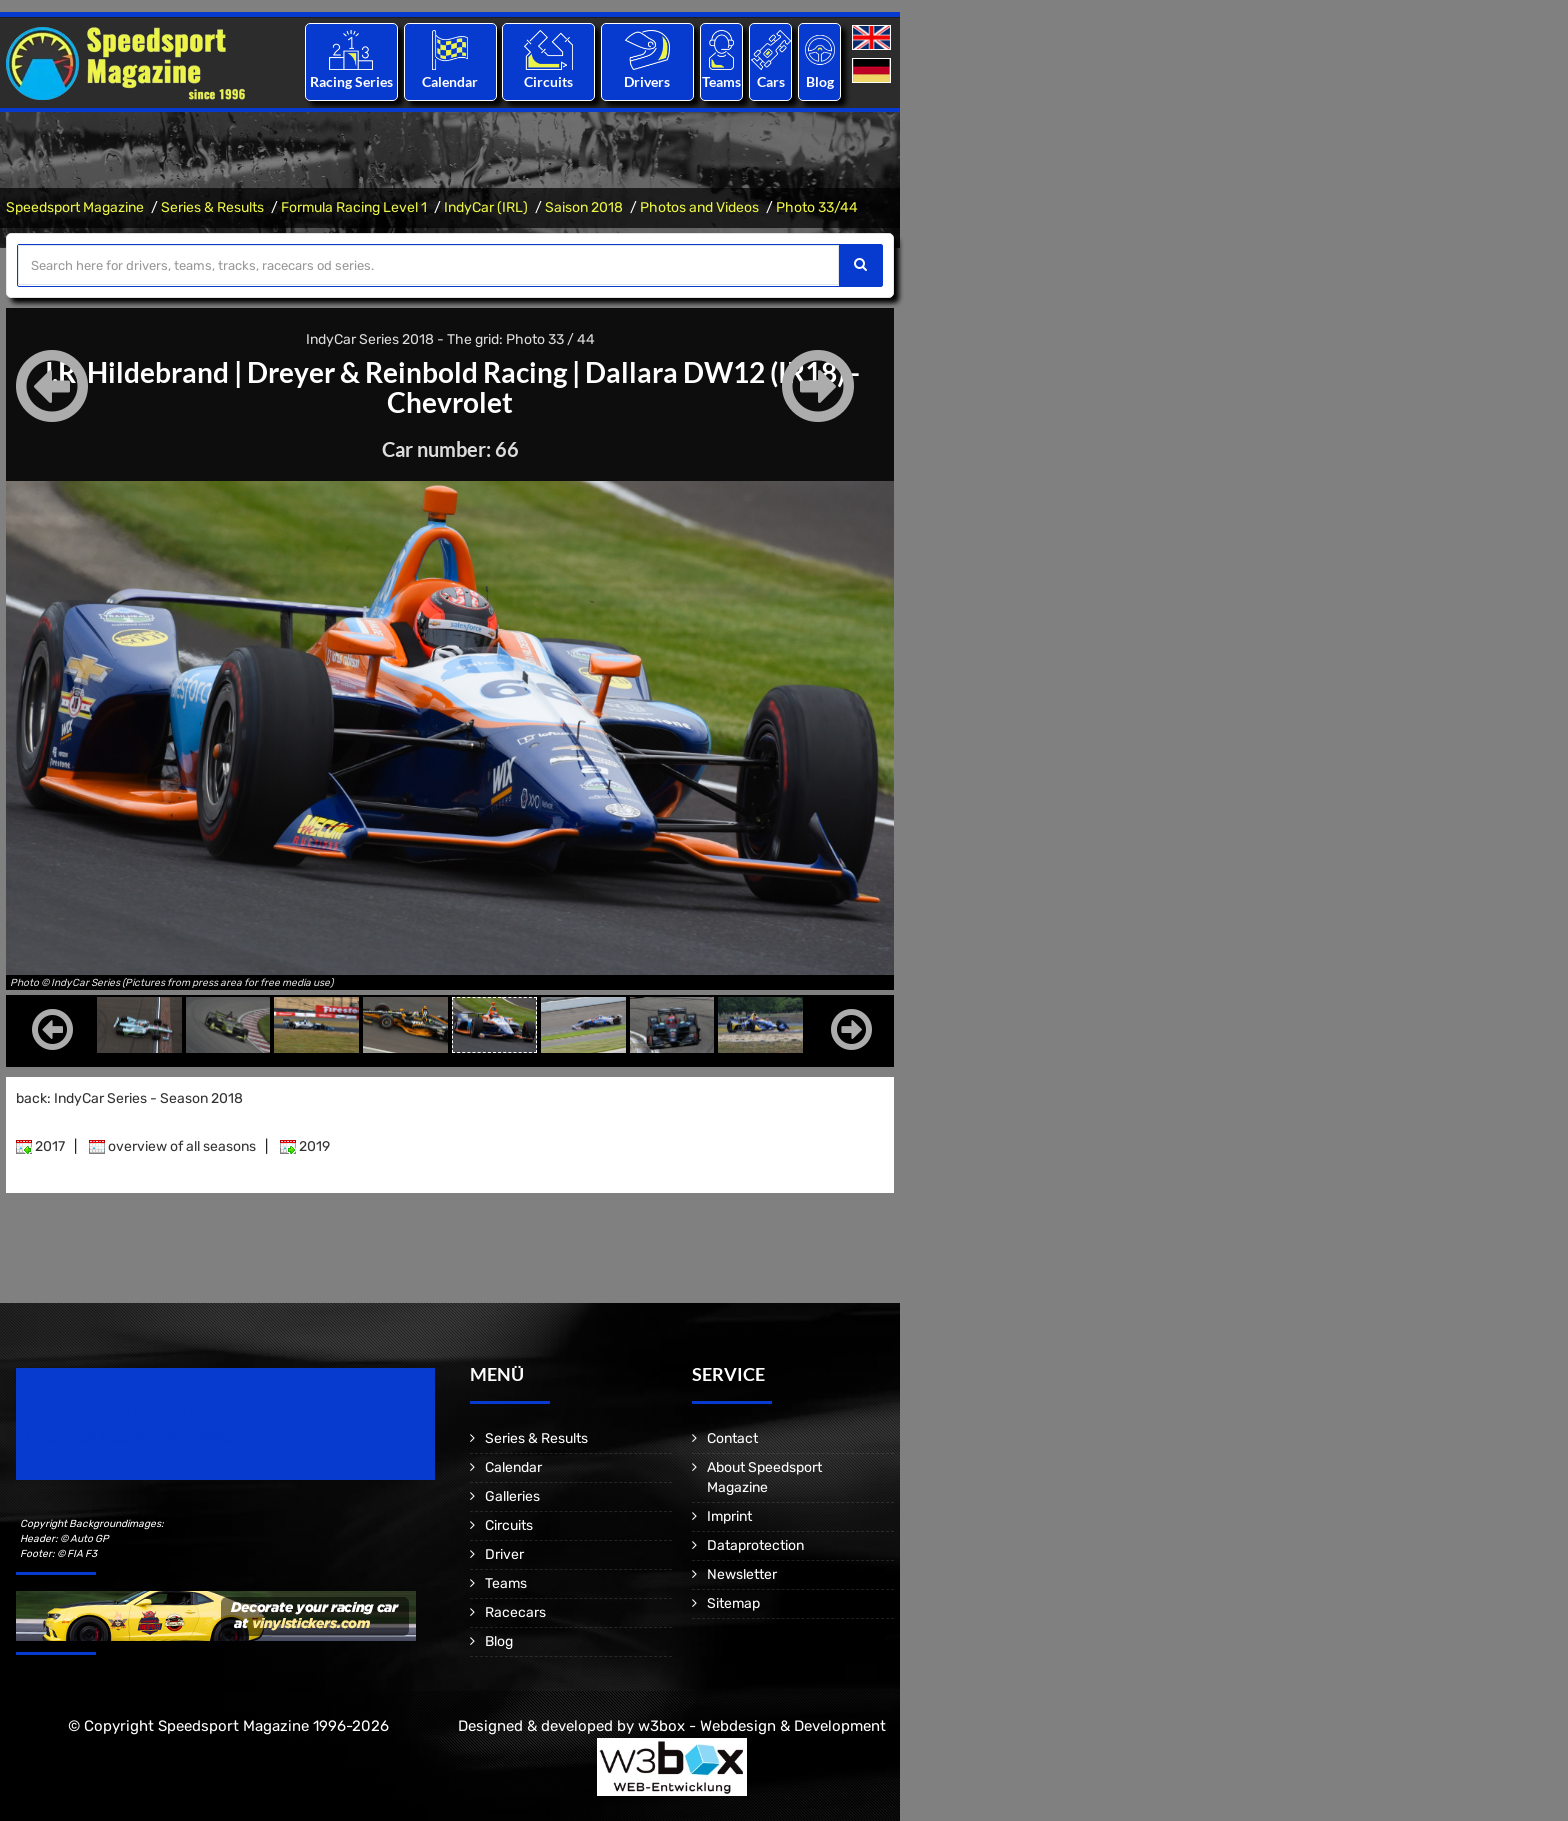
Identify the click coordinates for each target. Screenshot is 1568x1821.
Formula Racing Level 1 (354, 207)
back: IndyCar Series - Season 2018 (129, 1098)
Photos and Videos (699, 207)
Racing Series (351, 81)
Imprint (729, 1516)
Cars (771, 81)
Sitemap (733, 1603)
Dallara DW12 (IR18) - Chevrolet (623, 387)
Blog (820, 81)
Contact (732, 1438)
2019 (305, 1146)
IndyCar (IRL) (486, 207)
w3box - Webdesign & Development (762, 1726)
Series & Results (212, 207)
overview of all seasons (172, 1146)
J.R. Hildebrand (135, 372)
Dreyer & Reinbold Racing (407, 372)
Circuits (548, 81)
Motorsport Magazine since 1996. (130, 1437)
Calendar (450, 81)
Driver (504, 1554)
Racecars (515, 1612)
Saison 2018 (584, 207)
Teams (721, 81)
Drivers (647, 81)
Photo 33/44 (817, 207)
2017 (40, 1146)
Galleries (512, 1496)
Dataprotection (755, 1545)
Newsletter (742, 1574)
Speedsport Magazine (75, 207)
